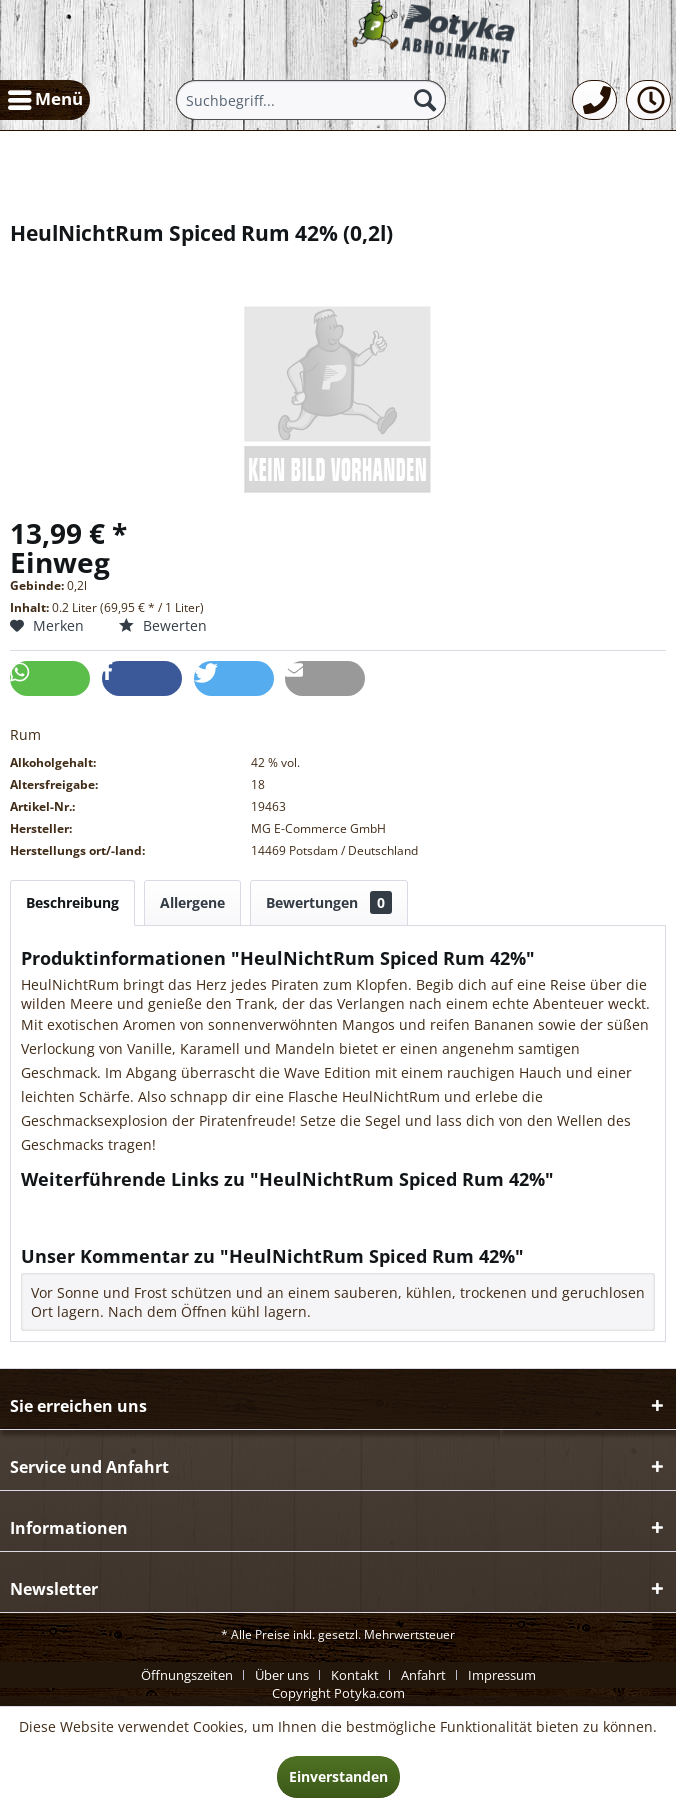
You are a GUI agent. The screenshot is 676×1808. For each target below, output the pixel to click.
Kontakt (355, 1675)
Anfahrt (423, 1675)
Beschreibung (72, 902)
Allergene (192, 902)
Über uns (282, 1675)
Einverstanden (338, 1776)
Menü (45, 97)
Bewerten (163, 625)
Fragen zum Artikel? (96, 1205)
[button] (50, 678)
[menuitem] (45, 100)
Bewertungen (329, 902)
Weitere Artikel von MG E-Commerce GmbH (174, 1224)
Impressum (502, 1675)
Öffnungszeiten (187, 1675)
